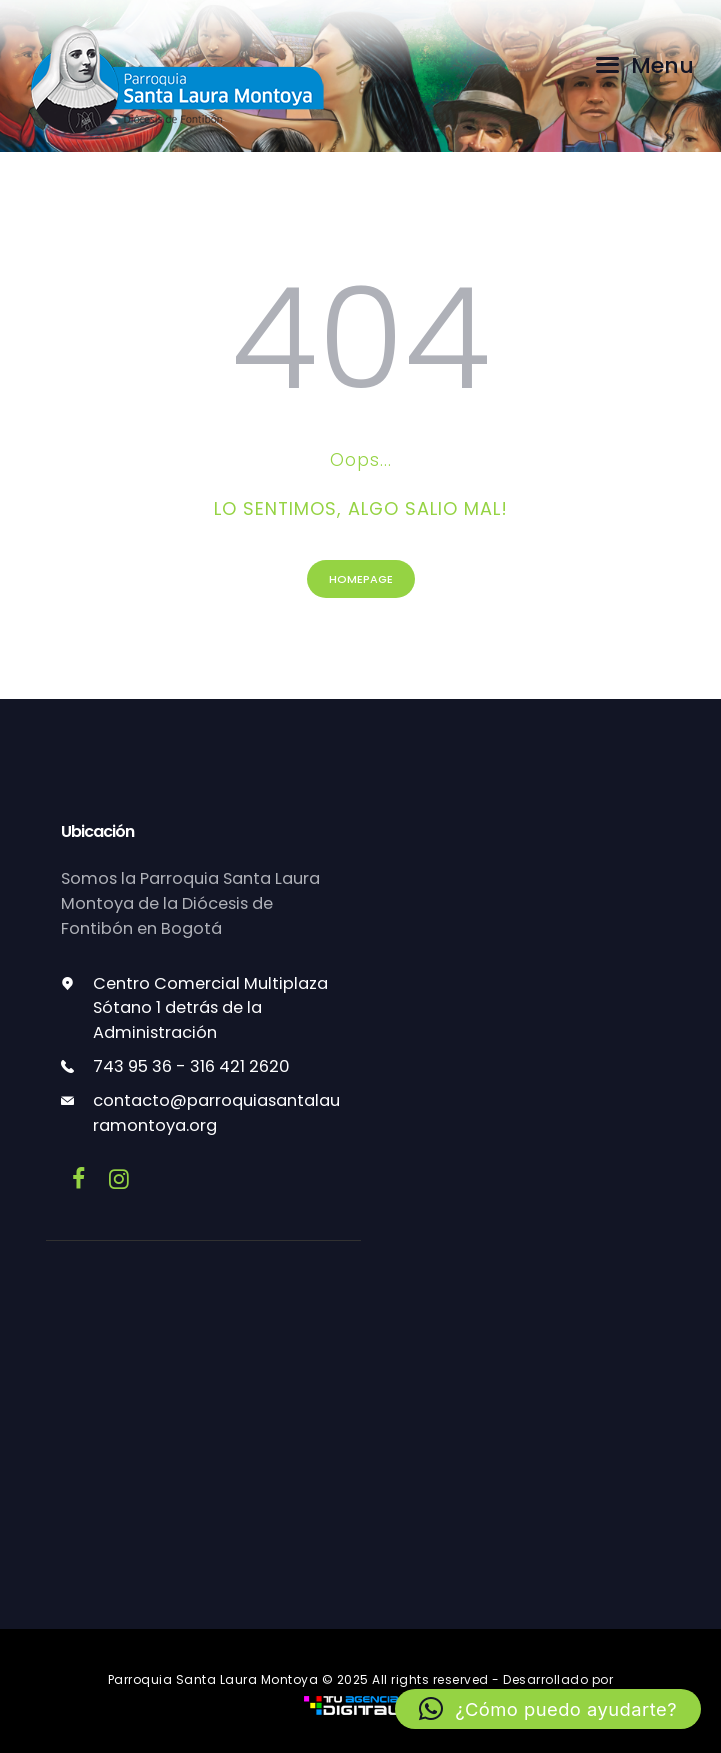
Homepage (361, 579)
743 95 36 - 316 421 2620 (191, 1066)
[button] (547, 1709)
